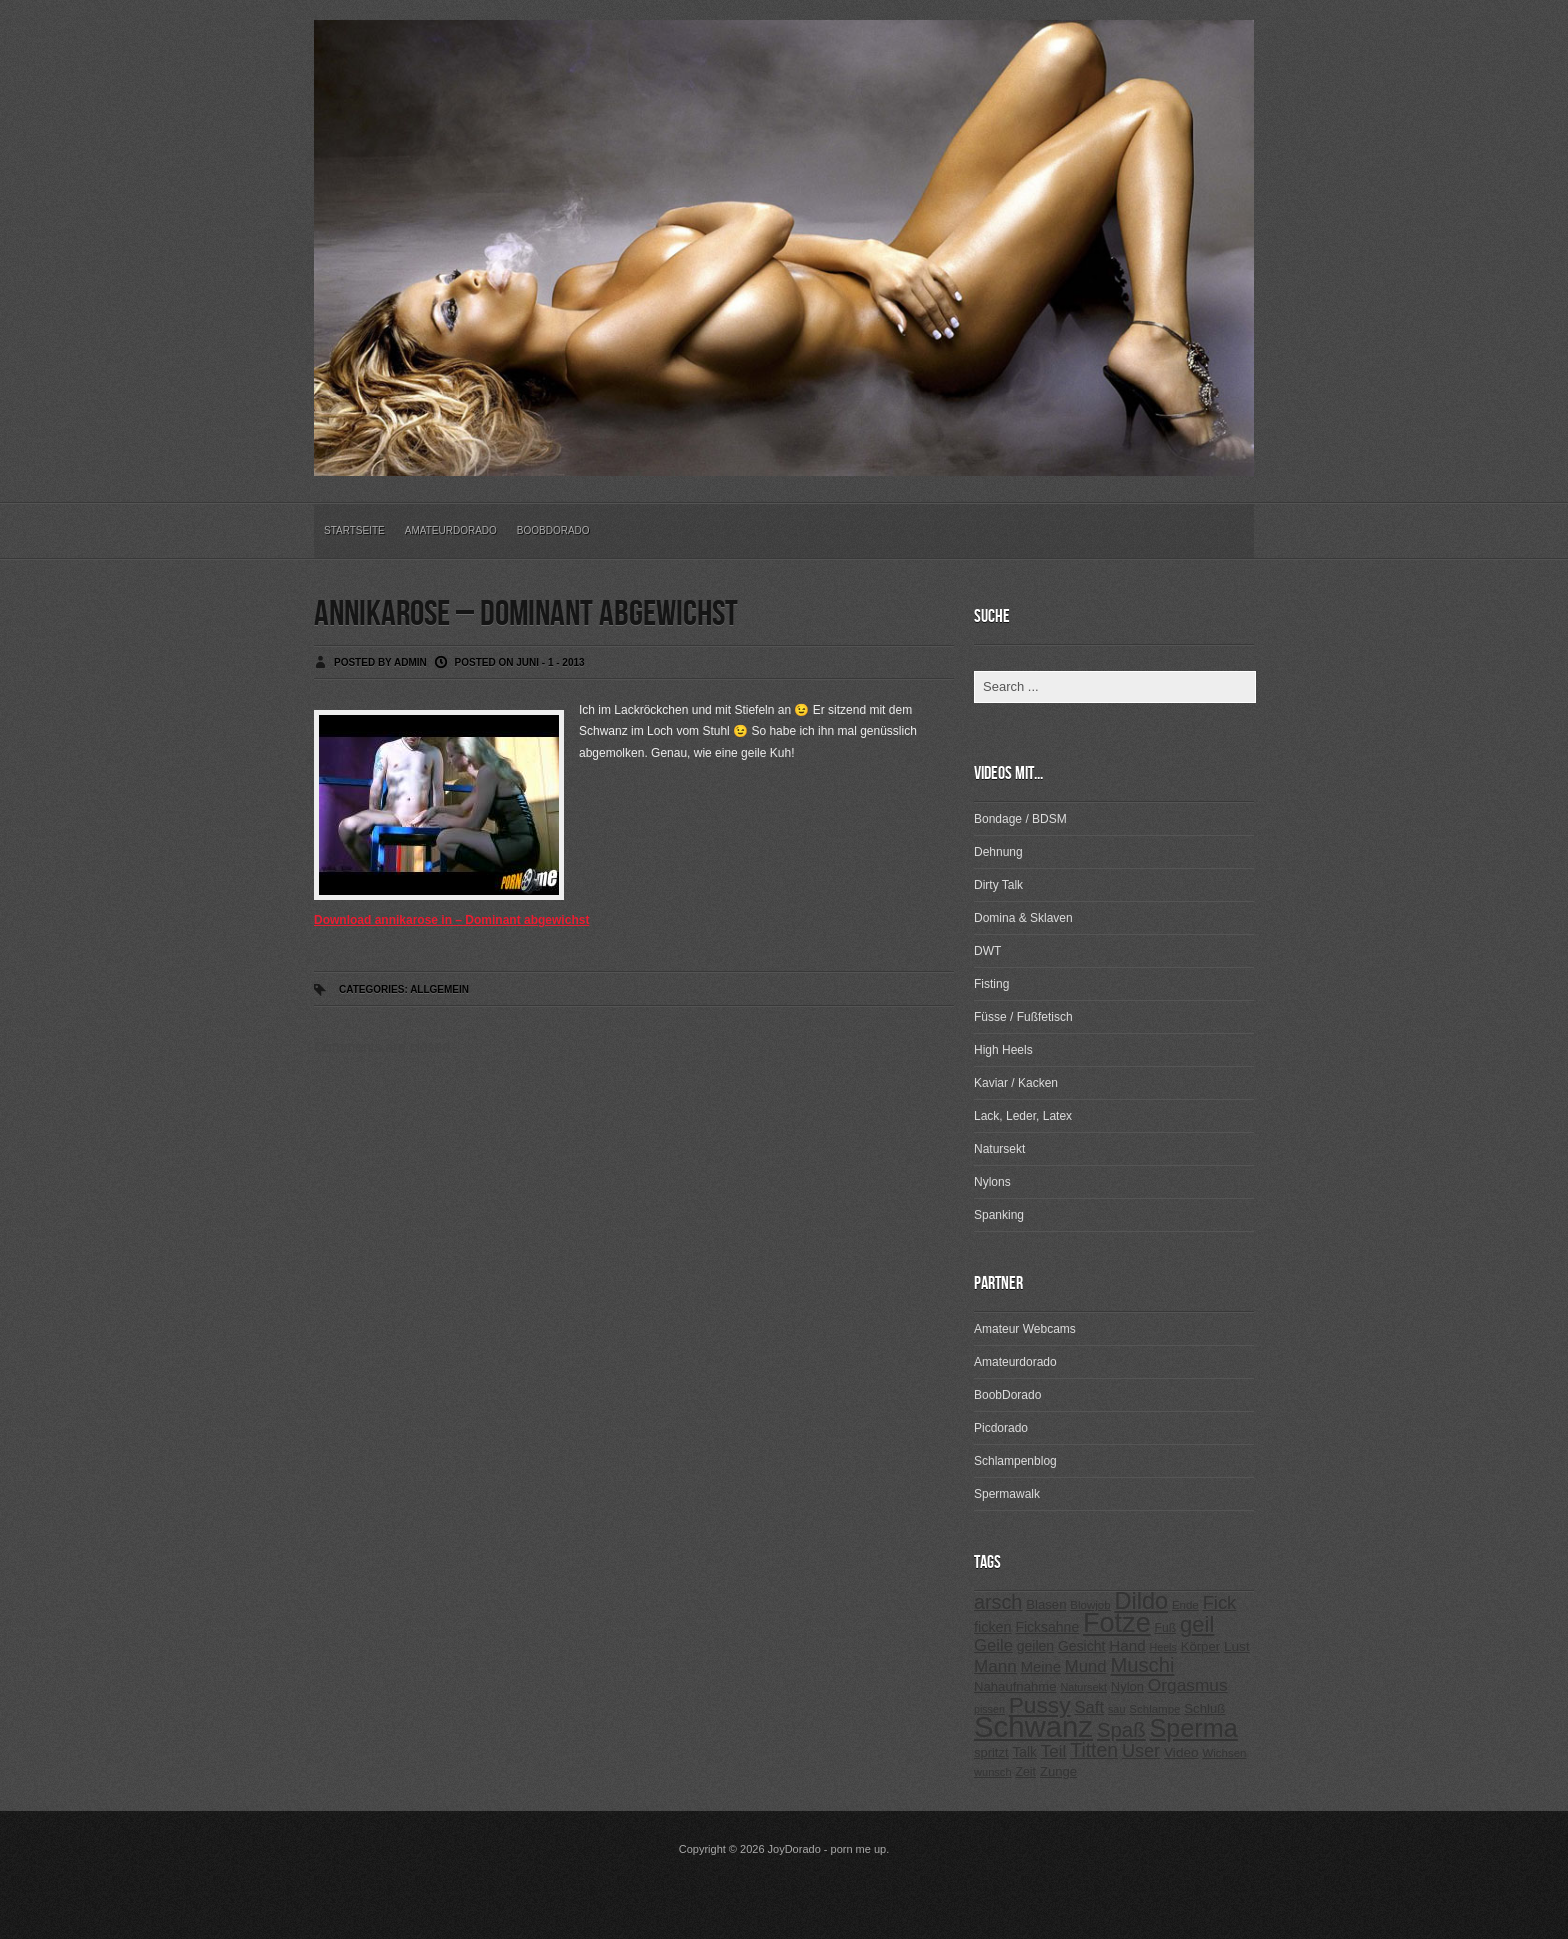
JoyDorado (794, 1849)
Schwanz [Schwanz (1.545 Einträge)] (1033, 1726)
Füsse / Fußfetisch (1023, 1017)
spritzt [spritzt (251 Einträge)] (991, 1752)
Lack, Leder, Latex (1023, 1116)
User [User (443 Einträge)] (1141, 1751)
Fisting (991, 984)
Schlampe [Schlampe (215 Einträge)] (1154, 1709)
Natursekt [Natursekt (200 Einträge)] (1083, 1687)
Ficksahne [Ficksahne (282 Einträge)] (1047, 1627)
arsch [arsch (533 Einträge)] (998, 1602)
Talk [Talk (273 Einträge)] (1024, 1752)
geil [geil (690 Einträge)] (1197, 1624)
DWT (987, 951)
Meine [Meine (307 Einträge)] (1041, 1667)
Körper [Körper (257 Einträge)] (1200, 1646)
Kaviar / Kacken (1016, 1083)
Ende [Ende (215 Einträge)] (1185, 1605)
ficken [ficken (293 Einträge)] (993, 1627)
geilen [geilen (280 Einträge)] (1035, 1646)
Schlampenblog (1015, 1461)
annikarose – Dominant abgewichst (526, 614)
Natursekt (999, 1149)
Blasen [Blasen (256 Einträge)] (1046, 1604)
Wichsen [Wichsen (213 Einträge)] (1224, 1753)
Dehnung (998, 852)
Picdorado (1001, 1428)
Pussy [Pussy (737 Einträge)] (1040, 1705)
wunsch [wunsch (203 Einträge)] (993, 1772)
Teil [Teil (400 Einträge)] (1054, 1751)
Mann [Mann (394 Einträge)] (995, 1666)
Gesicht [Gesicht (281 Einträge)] (1081, 1646)
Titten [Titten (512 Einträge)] (1094, 1750)
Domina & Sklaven (1023, 918)
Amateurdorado (451, 530)
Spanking (999, 1215)
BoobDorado (553, 530)
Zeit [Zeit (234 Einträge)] (1025, 1772)
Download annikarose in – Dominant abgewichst (451, 920)
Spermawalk (1007, 1494)
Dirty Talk (998, 885)
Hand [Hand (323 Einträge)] (1127, 1645)
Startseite (354, 530)
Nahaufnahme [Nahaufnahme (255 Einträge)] (1015, 1686)
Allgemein (439, 989)
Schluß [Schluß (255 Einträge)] (1204, 1708)
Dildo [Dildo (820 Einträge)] (1141, 1601)
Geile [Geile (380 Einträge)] (993, 1645)
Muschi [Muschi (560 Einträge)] (1142, 1665)
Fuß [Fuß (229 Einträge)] (1166, 1628)
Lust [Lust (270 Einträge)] (1237, 1646)
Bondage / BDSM (1020, 819)
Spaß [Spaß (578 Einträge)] (1121, 1730)
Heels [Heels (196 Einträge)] (1163, 1647)
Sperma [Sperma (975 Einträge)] (1194, 1728)
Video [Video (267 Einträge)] (1181, 1752)
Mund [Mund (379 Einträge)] (1086, 1666)
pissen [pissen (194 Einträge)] (989, 1709)
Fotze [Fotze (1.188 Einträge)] (1117, 1623)
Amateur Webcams (1025, 1329)
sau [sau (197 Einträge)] (1117, 1709)
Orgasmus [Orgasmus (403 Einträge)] (1188, 1685)
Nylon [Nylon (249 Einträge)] (1127, 1686)
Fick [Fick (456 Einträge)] (1220, 1602)
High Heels (1003, 1050)
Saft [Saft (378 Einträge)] (1089, 1707)
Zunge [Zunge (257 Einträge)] (1058, 1771)
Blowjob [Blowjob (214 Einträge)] (1090, 1605)
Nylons (992, 1182)
